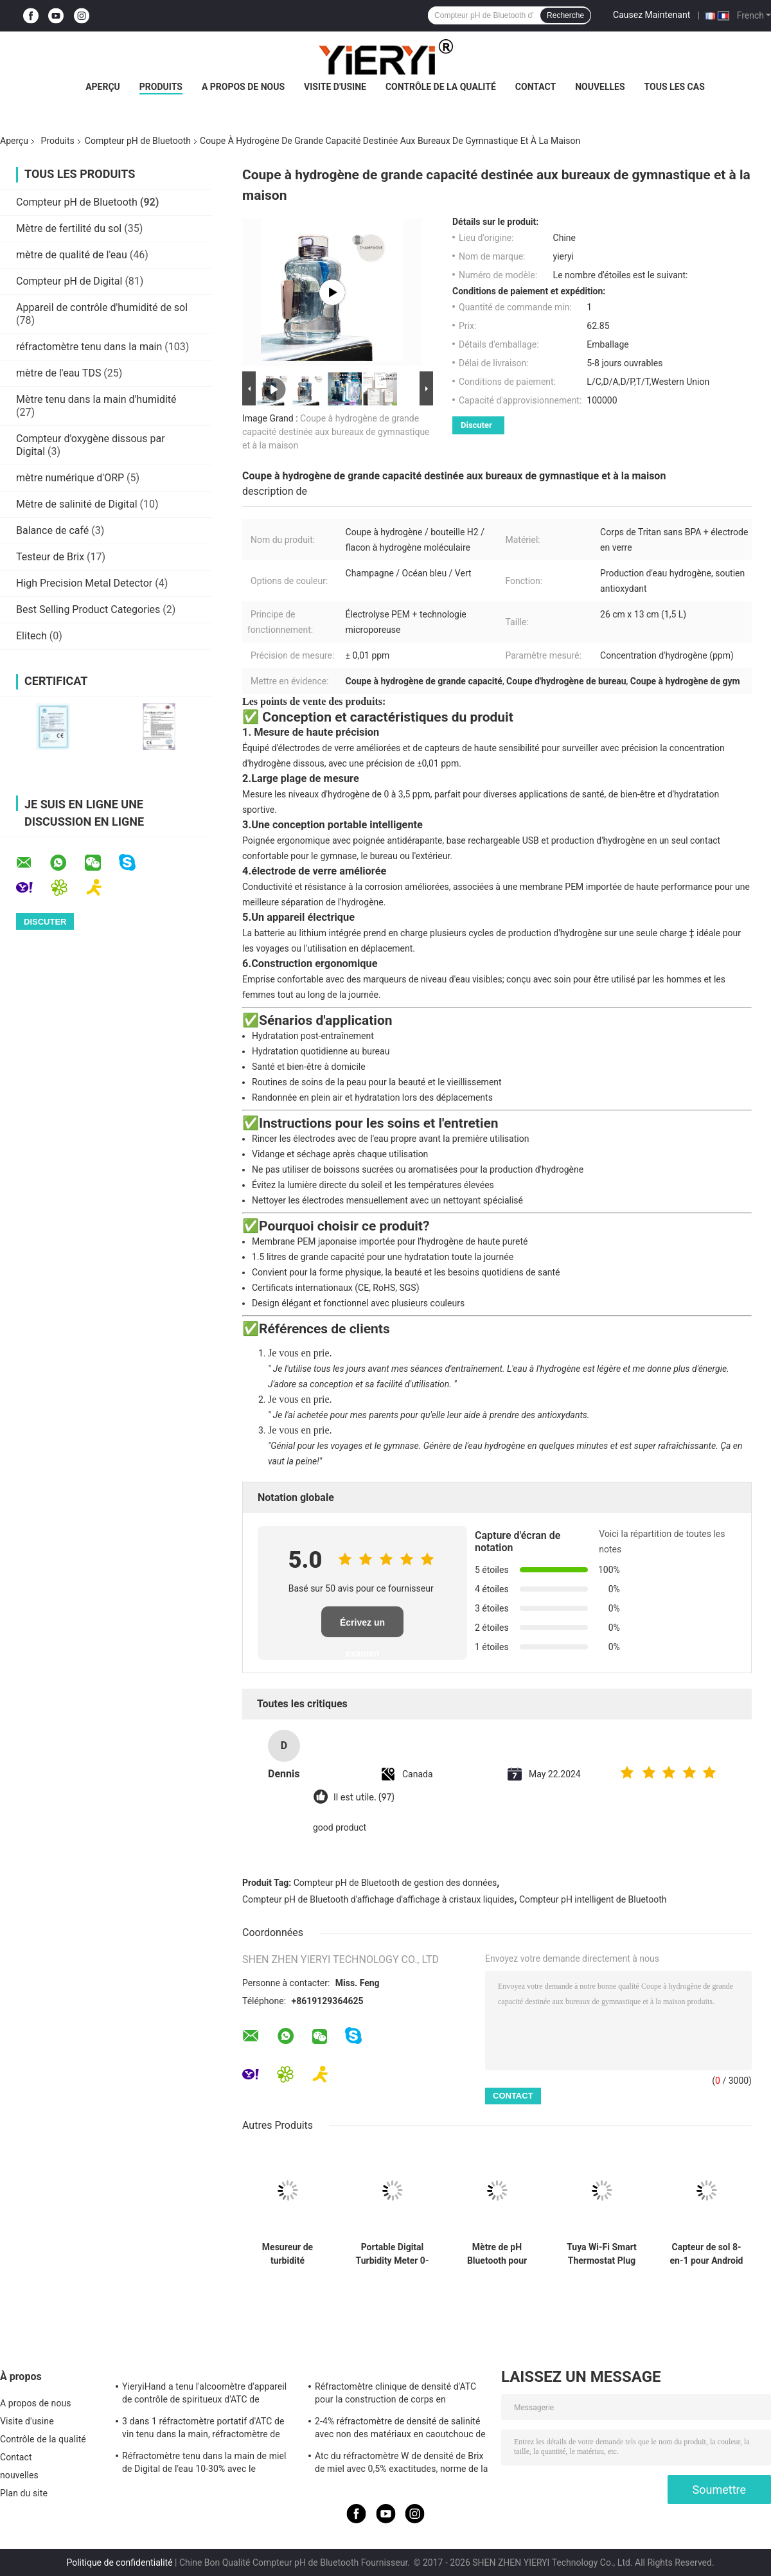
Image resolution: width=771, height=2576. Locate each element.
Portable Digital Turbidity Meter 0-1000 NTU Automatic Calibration (392, 2254)
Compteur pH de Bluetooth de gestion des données (395, 1883)
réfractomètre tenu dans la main (89, 347)
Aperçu (102, 87)
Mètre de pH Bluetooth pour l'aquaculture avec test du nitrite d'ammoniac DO (497, 2254)
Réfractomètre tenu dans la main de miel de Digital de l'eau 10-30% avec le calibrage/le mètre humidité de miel (204, 2464)
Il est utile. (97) (363, 1797)
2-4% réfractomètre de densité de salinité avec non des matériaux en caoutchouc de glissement (400, 2429)
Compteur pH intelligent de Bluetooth (593, 1899)
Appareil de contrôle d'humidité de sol (102, 307)
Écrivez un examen (362, 1627)
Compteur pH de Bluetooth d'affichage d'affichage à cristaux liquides (378, 1899)
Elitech (31, 636)
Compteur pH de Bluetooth (138, 141)
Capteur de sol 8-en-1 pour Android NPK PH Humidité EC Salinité (706, 2254)
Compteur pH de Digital (69, 281)
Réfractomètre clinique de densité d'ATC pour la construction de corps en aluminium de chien (395, 2394)
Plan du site (24, 2493)
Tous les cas (674, 87)
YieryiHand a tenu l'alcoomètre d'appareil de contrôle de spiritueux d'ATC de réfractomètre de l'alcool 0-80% (204, 2394)
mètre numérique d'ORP (70, 478)
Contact (535, 87)
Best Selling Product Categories (88, 609)
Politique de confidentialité (119, 2562)
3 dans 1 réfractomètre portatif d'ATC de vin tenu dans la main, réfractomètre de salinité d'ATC (203, 2429)
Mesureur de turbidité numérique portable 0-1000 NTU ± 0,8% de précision (288, 2254)
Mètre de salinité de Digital (76, 504)
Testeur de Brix (50, 557)
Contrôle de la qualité (441, 87)
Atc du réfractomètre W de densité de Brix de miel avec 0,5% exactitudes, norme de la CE (401, 2464)
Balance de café (52, 530)
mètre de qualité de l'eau (71, 255)
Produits (160, 87)
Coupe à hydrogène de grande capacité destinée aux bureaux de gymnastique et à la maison (336, 431)
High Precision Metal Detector (84, 583)
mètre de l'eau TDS (58, 373)
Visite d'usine (335, 87)
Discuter (476, 425)
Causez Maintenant (651, 15)
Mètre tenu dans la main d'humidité (96, 399)
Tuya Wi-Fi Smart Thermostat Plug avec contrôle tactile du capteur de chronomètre (602, 2254)
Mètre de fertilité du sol (68, 228)
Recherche (565, 15)
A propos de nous (243, 87)
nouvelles (600, 87)
